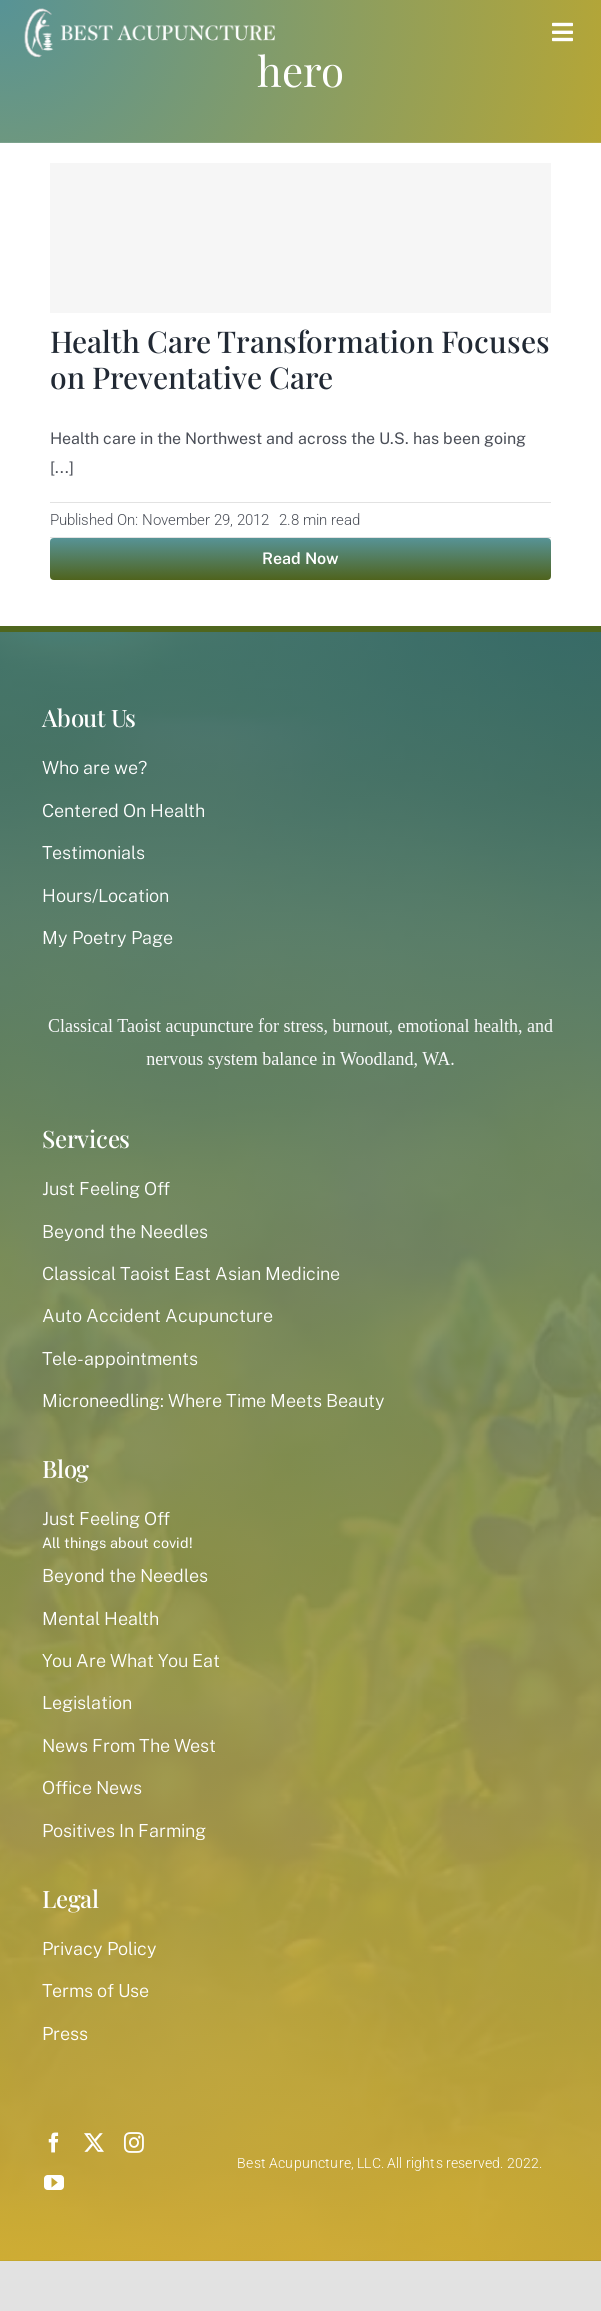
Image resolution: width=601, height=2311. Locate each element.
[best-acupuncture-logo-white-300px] (147, 10)
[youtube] (54, 2183)
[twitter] (94, 2143)
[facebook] (54, 2143)
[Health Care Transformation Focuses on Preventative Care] (300, 238)
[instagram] (134, 2143)
